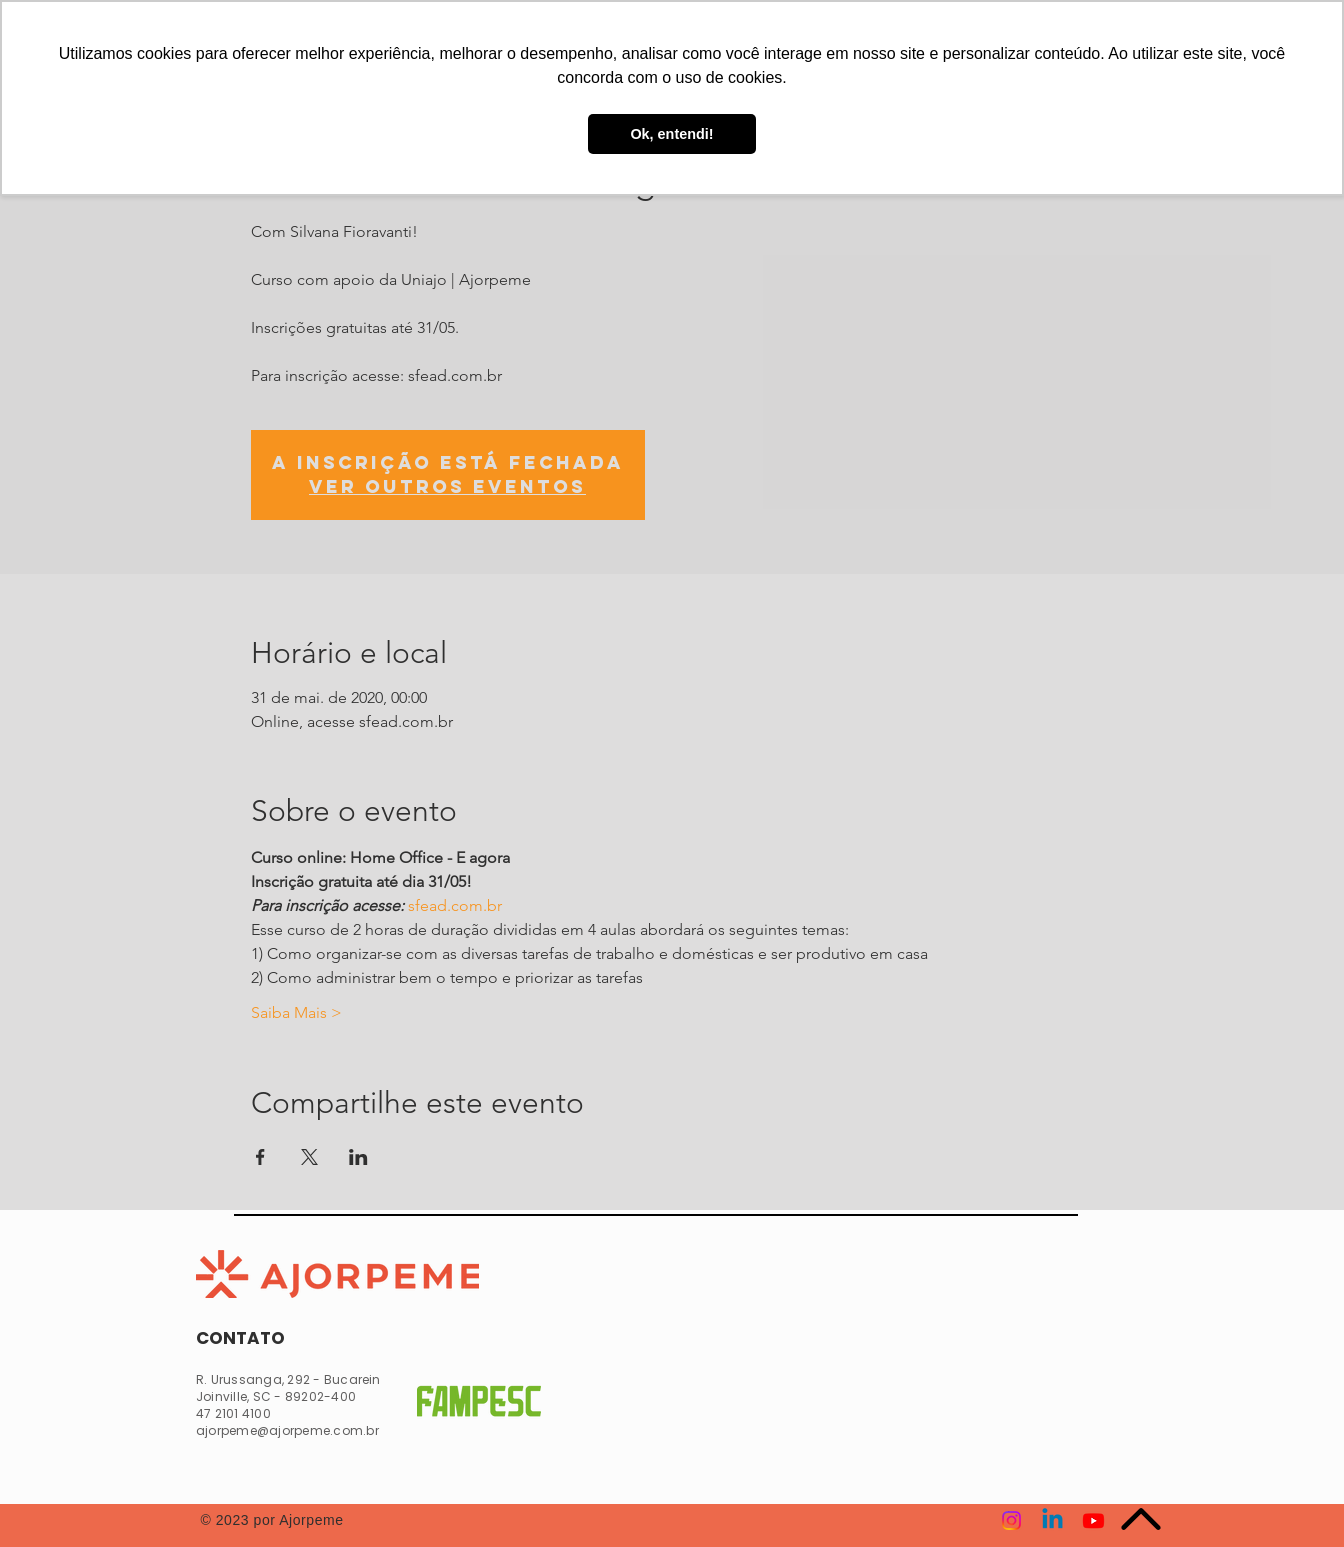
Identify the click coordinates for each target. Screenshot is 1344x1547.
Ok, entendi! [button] (671, 134)
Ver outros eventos (447, 486)
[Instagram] (1011, 1520)
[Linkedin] (1052, 1520)
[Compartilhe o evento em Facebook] (260, 1157)
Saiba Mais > (296, 1012)
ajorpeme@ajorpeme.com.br (287, 1430)
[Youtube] (1093, 1520)
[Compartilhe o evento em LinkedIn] (358, 1157)
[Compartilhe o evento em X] (309, 1157)
